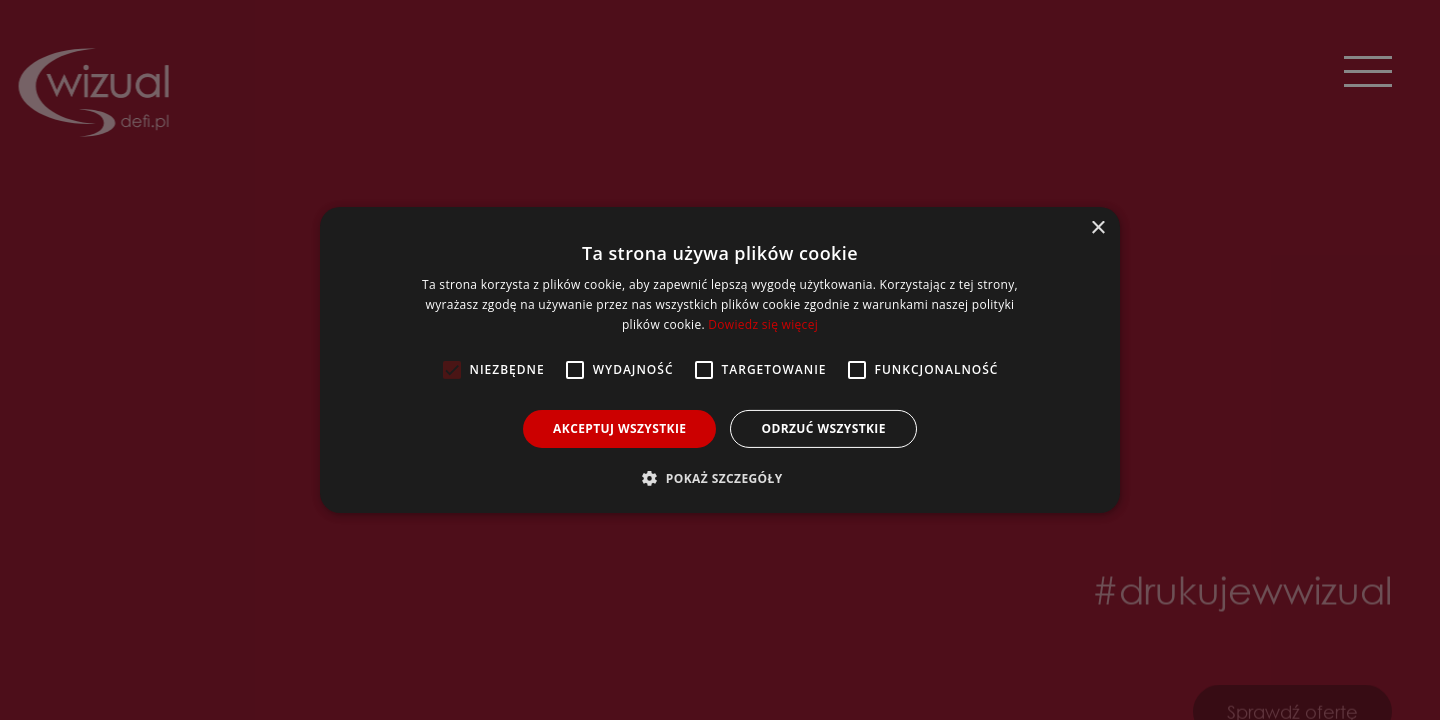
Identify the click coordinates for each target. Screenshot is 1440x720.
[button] (719, 478)
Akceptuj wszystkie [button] (619, 428)
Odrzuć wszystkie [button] (823, 428)
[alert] (720, 360)
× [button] (1097, 228)
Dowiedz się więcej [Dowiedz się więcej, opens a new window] (763, 324)
